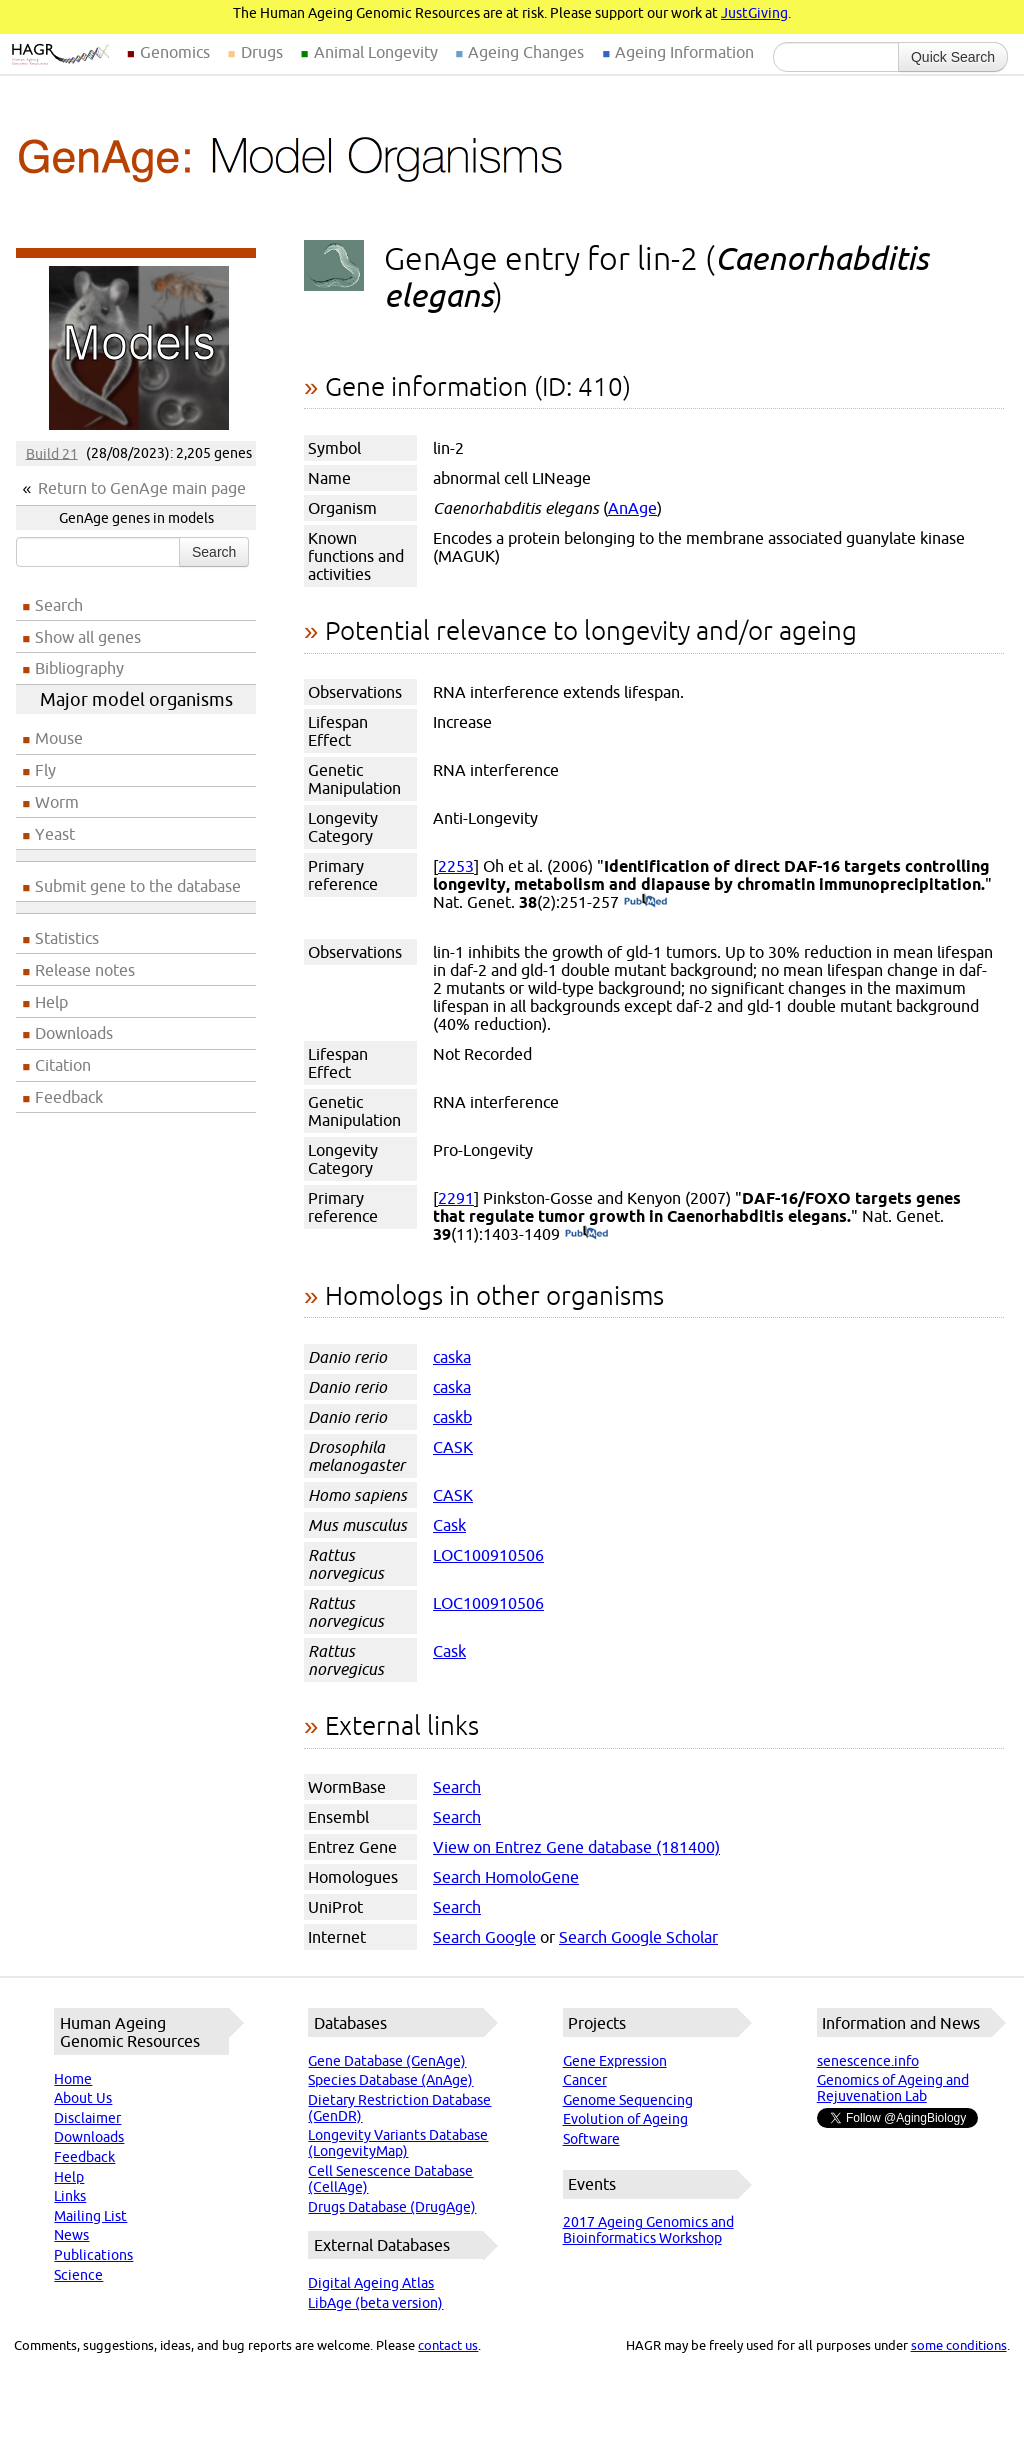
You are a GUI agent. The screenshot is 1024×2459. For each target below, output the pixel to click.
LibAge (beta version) (375, 2303)
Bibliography (79, 668)
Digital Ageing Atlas (371, 2283)
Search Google (484, 1937)
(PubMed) (645, 902)
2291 (456, 1198)
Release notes (85, 970)
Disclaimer (87, 2118)
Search (214, 552)
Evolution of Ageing (625, 2119)
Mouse (59, 738)
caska (452, 1357)
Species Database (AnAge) (390, 2080)
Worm (57, 802)
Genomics (175, 52)
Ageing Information (684, 52)
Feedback (69, 1097)
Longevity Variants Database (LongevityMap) (398, 2143)
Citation (63, 1065)
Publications (93, 2255)
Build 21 (52, 453)
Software (591, 2139)
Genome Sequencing (628, 2100)
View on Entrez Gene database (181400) (576, 1847)
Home (73, 2079)
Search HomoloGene (506, 1877)
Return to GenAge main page (142, 488)
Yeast (55, 834)
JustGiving (754, 13)
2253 (456, 866)
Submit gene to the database (138, 886)
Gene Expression (615, 2061)
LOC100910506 (488, 1555)
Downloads (74, 1033)
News (71, 2235)
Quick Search (953, 57)
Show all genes (88, 637)
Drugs (262, 52)
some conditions (959, 2345)
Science (78, 2275)
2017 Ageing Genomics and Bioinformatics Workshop (648, 2230)
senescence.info (868, 2061)
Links (70, 2196)
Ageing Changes (526, 52)
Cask (449, 1525)
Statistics (67, 938)
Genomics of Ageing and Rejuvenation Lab (893, 2088)
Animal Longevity (376, 52)
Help (51, 1002)
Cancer (585, 2080)
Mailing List (90, 2216)
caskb (452, 1417)
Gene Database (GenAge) (387, 2061)
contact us (448, 2345)
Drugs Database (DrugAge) (392, 2207)
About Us (83, 2098)
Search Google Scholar (638, 1937)
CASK (453, 1447)
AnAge (632, 508)
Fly (45, 770)
